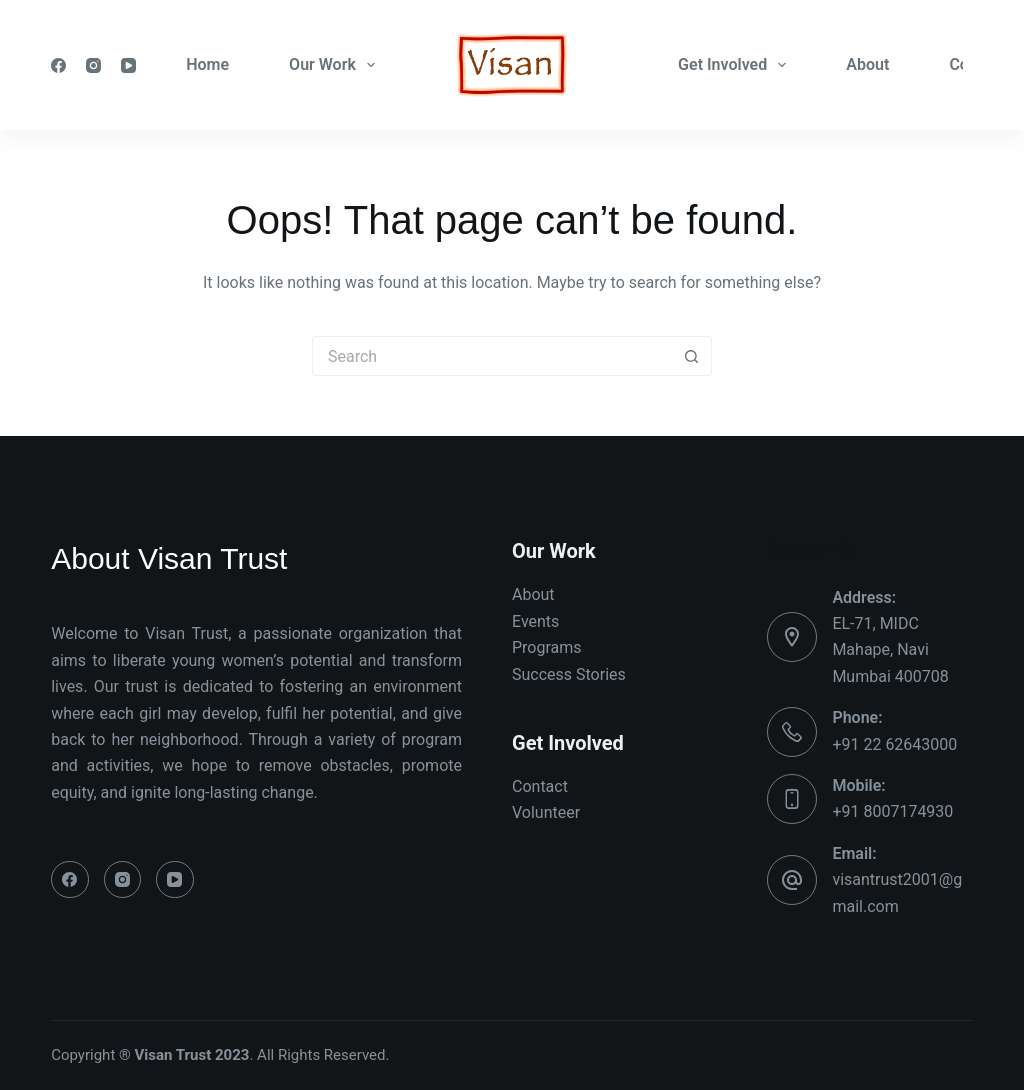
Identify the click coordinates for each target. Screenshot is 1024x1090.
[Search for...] (492, 356)
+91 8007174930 (892, 811)
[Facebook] (58, 65)
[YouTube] (128, 65)
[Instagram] (93, 65)
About (867, 64)
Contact (540, 786)
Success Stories (569, 674)
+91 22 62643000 (894, 744)
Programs (547, 647)
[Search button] (692, 356)
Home (207, 64)
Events (535, 621)
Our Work (336, 65)
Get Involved (736, 65)
